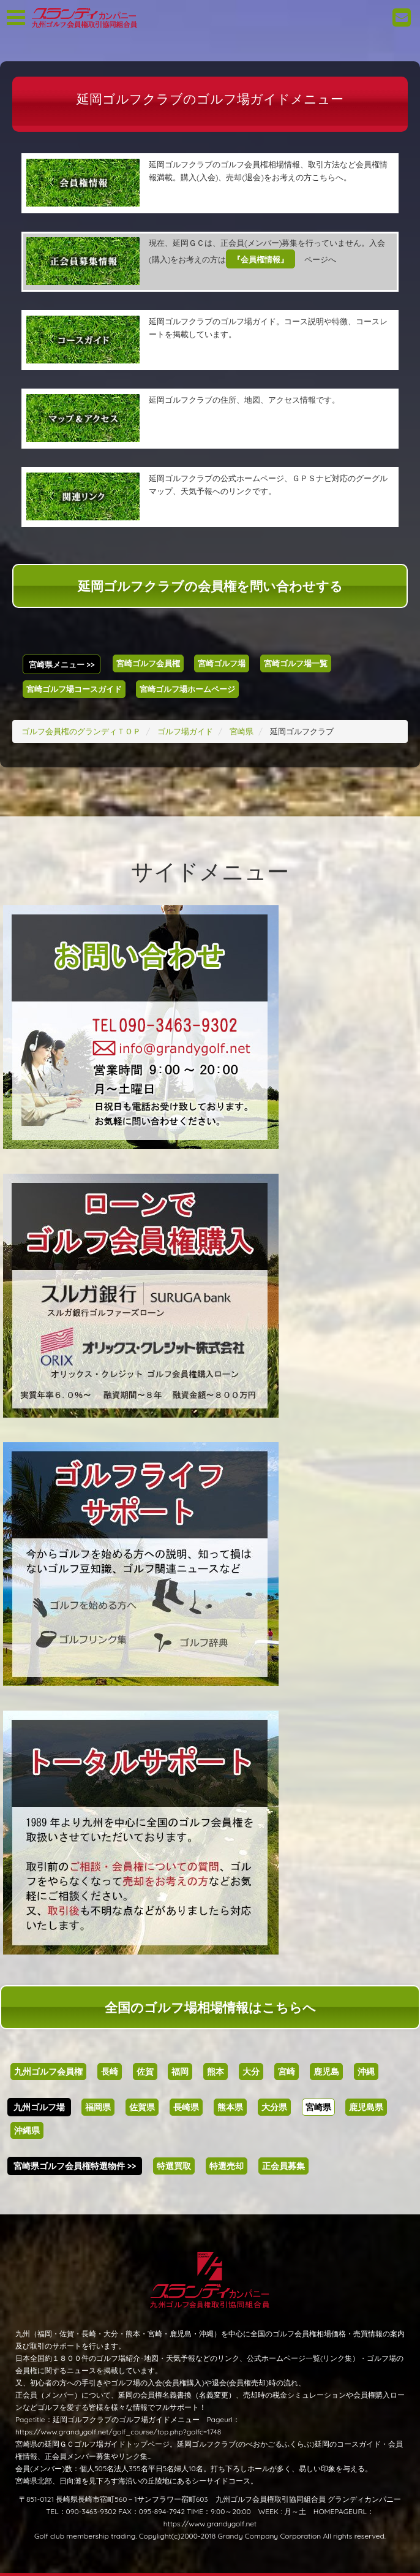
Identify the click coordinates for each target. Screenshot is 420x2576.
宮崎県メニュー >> (62, 664)
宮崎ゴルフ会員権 (148, 663)
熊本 (215, 2071)
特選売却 (226, 2165)
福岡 (180, 2071)
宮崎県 (318, 2107)
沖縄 (366, 2071)
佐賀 (145, 2071)
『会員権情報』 (260, 259)
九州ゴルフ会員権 (48, 2071)
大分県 (274, 2107)
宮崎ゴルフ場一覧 (296, 663)
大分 (251, 2071)
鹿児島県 (366, 2107)
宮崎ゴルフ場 (222, 663)
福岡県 (98, 2107)
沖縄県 (27, 2130)
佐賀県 (142, 2107)
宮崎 (286, 2071)
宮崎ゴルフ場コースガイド (74, 689)
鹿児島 (326, 2071)
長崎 (109, 2071)
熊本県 (230, 2107)
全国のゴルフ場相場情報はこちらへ (210, 2007)
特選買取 (174, 2165)
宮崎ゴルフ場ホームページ (187, 689)
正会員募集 (283, 2165)
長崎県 (186, 2107)
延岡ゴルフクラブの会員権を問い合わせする (210, 586)
